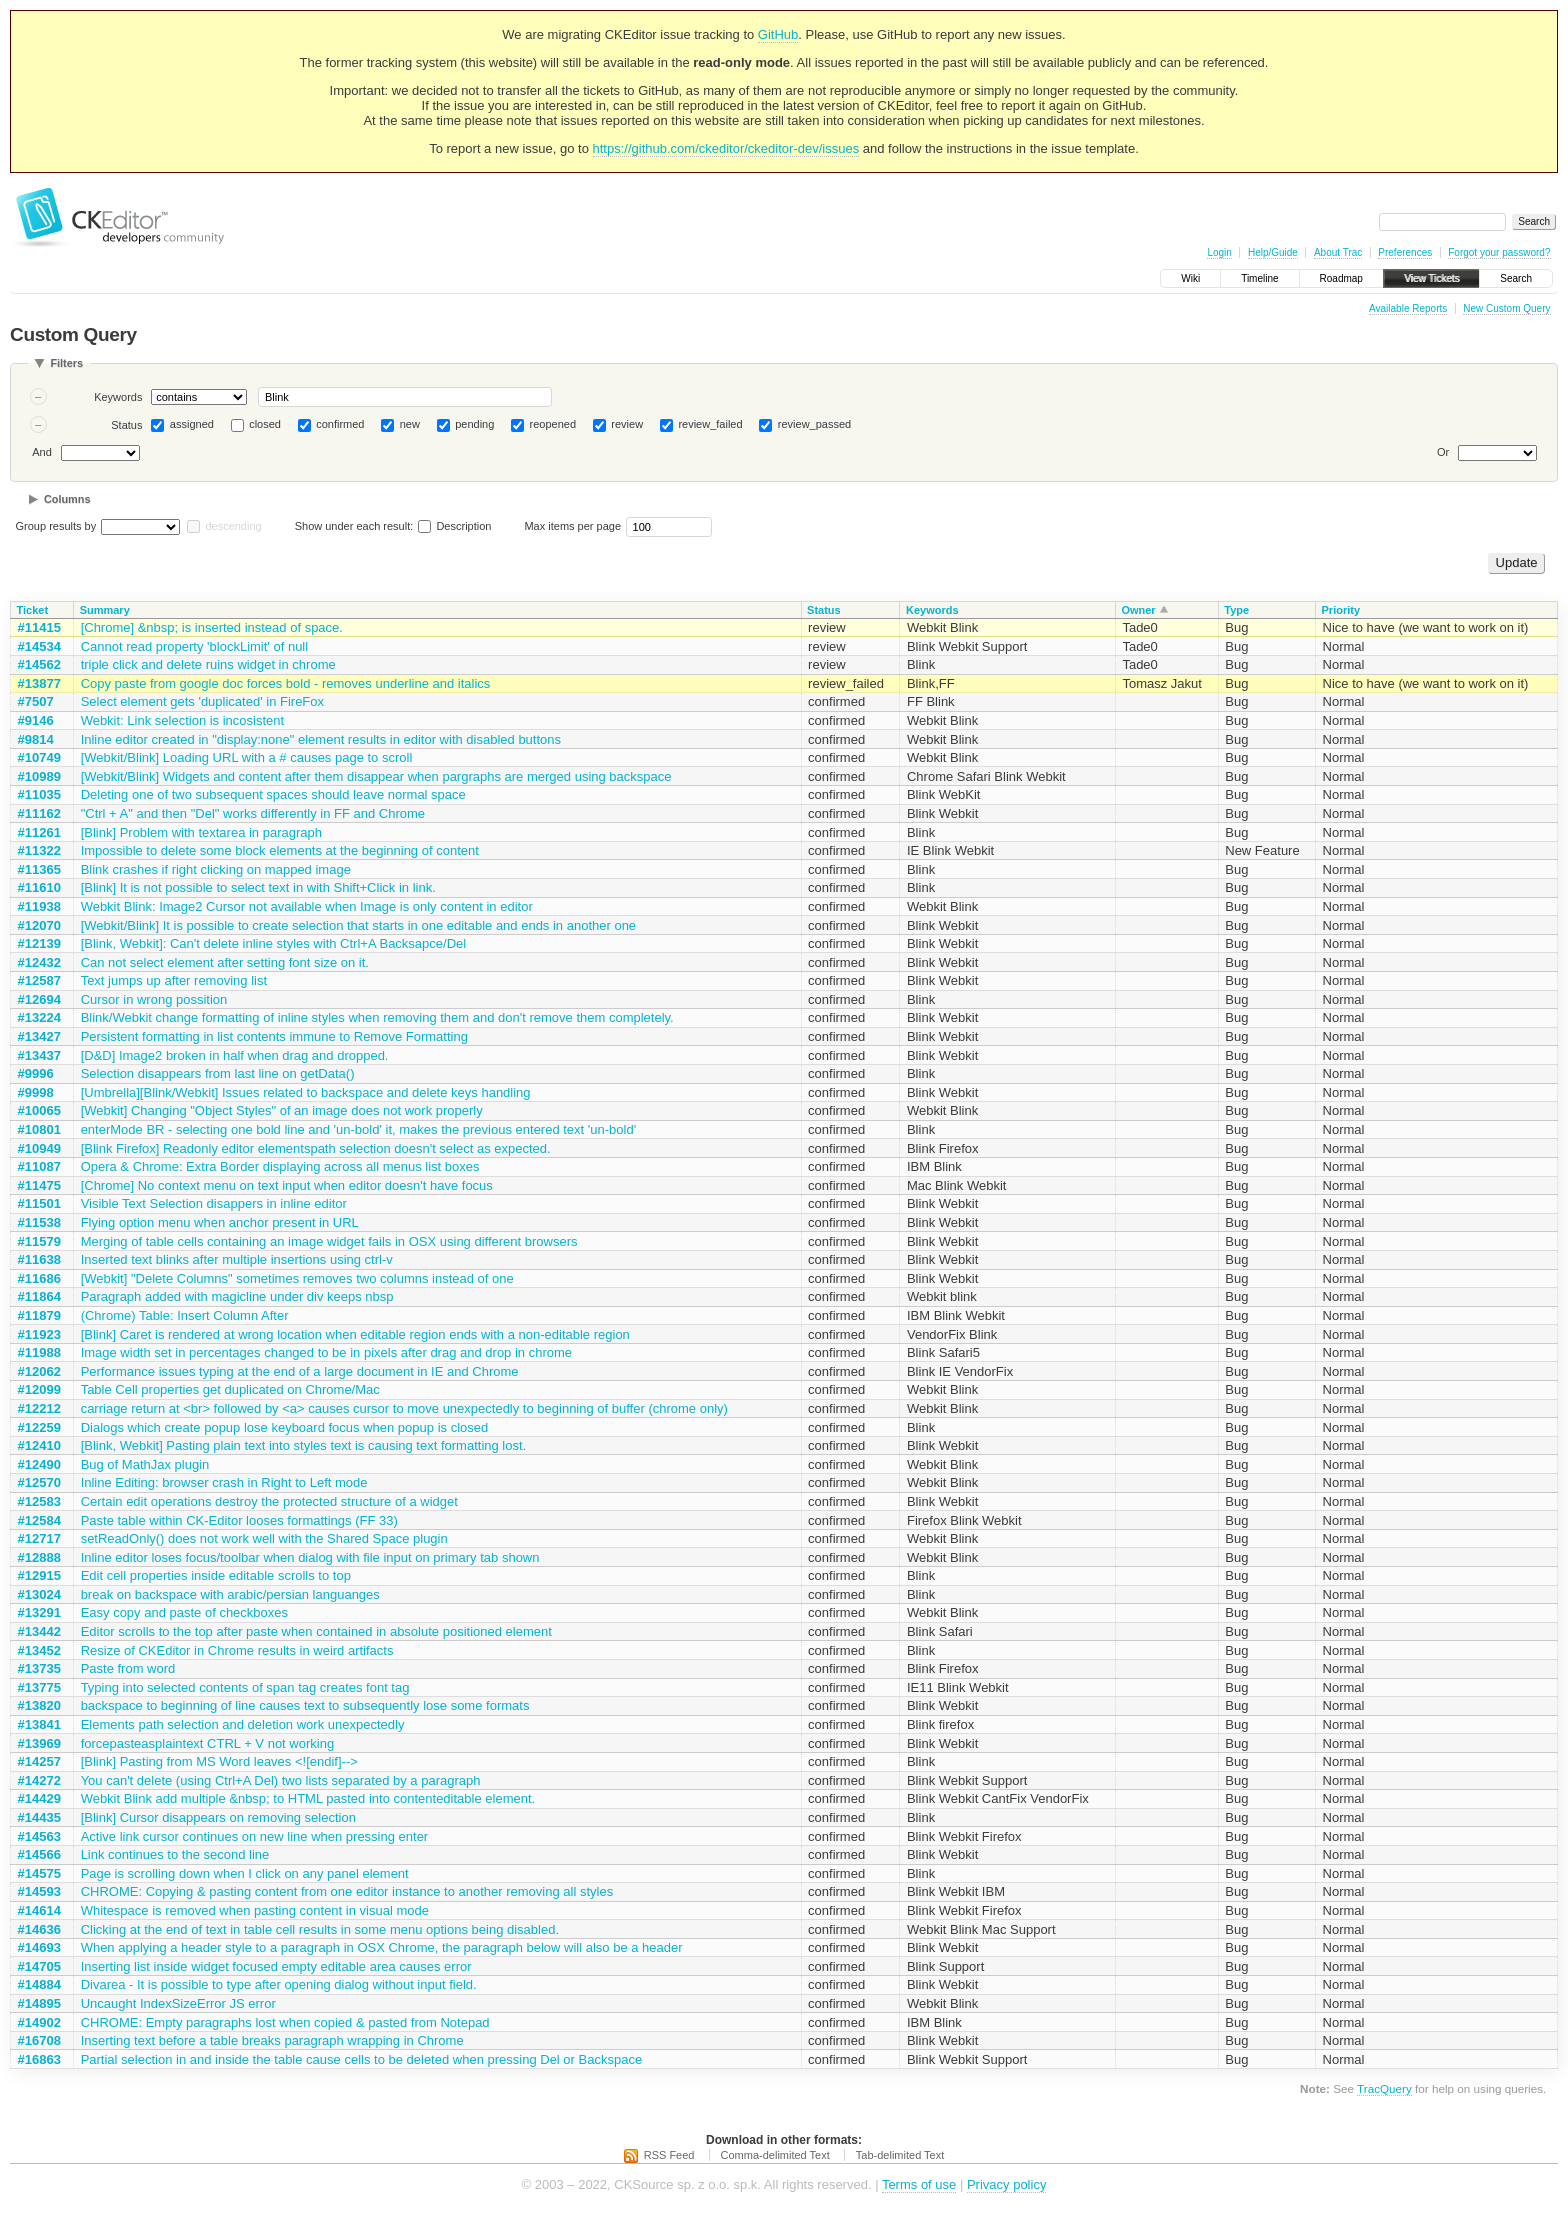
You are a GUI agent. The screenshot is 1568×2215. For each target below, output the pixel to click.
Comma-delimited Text (775, 2155)
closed (265, 424)
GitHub (778, 34)
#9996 (36, 1073)
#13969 (39, 1743)
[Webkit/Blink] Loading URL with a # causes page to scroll (247, 757)
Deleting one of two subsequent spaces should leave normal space (273, 794)
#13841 (39, 1724)
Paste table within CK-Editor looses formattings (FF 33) (239, 1520)
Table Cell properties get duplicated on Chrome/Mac (230, 1389)
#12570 (39, 1482)
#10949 (39, 1148)
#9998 (36, 1092)
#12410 (39, 1445)
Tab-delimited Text (900, 2155)
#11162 (39, 813)
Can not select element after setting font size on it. (225, 962)
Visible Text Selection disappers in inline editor (214, 1203)
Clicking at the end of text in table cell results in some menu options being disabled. (320, 1929)
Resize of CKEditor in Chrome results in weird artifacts (237, 1650)
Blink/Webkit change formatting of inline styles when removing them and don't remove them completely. (377, 1017)
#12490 (39, 1464)
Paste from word (128, 1668)
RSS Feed (669, 2155)
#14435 (39, 1817)
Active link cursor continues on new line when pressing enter (255, 1836)
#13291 (39, 1612)
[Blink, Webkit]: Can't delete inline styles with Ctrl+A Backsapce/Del (274, 943)
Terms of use (919, 2184)
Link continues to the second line (175, 1854)
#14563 (39, 1836)
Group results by (56, 526)
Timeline (1259, 278)
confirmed (340, 424)
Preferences (1405, 252)
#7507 (36, 701)
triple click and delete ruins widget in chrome (208, 664)
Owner (1138, 610)
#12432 (39, 962)
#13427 (39, 1036)
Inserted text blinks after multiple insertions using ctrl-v (237, 1259)
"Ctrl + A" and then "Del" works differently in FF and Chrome (253, 813)
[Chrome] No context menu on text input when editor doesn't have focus (287, 1185)
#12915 (39, 1575)
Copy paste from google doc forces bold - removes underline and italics (286, 683)
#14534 (39, 646)
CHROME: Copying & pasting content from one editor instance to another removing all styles (347, 1891)
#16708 (39, 2040)
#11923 (39, 1334)
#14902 (39, 2022)
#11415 (39, 627)
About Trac (1338, 252)
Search (1516, 278)
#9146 (36, 720)
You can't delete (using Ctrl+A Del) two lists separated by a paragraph (281, 1780)
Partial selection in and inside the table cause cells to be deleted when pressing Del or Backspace (362, 2059)
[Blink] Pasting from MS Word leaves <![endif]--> (219, 1761)
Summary (105, 610)
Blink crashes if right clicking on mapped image (216, 869)
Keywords (118, 397)
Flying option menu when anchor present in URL (220, 1222)
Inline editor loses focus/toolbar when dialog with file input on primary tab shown (310, 1557)
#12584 (39, 1520)
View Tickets (1431, 278)
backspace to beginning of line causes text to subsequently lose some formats (305, 1705)
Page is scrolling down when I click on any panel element (245, 1873)
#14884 (39, 1984)
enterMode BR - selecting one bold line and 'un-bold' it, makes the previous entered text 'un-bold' (359, 1129)
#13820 (39, 1705)
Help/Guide (1273, 252)
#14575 (39, 1873)
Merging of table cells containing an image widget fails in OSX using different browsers (329, 1241)
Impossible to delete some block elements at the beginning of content (280, 850)
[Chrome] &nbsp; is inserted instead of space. (212, 627)
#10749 (39, 757)
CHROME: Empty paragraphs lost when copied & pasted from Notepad (285, 2022)
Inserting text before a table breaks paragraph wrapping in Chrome (272, 2040)
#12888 (39, 1557)
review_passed (814, 424)
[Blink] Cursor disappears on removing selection (218, 1817)
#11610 (39, 887)
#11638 (39, 1259)
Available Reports (1408, 308)
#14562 (39, 664)
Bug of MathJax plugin (145, 1464)
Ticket (33, 610)
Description (454, 526)
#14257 (39, 1761)
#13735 (39, 1668)
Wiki (1190, 278)
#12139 (39, 943)
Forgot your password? (1499, 252)
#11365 (39, 869)
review (627, 424)
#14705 (39, 1966)
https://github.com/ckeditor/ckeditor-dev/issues (726, 148)
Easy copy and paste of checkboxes (184, 1612)
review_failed (710, 424)
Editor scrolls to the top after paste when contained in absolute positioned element (316, 1631)
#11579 (39, 1241)
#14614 (39, 1910)
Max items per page (572, 526)
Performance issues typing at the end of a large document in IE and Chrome (300, 1371)
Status (126, 425)
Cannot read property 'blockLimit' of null (195, 646)
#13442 (39, 1631)
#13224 (39, 1017)
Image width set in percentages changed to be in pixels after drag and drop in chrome (326, 1352)
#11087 (39, 1166)
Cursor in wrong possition (154, 999)
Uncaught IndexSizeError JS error (178, 2003)
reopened (553, 424)
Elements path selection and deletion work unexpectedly (243, 1724)
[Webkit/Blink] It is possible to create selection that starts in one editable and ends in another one (358, 925)
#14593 (39, 1891)
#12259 (39, 1427)
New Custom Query (1506, 308)
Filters (66, 363)
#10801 (39, 1129)
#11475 (39, 1185)
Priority (1341, 610)
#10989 (39, 776)
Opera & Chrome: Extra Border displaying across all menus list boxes (280, 1166)
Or (1443, 452)
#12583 (39, 1501)
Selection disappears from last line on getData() (218, 1073)
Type (1236, 610)
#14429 (39, 1798)
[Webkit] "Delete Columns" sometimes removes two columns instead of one (297, 1278)
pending (474, 424)
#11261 (39, 832)
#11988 (39, 1352)
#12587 (39, 980)
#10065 (39, 1110)
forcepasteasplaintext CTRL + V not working (208, 1743)
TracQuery (1384, 2088)
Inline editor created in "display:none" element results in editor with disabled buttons (321, 739)
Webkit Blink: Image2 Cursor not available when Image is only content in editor (307, 906)
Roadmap (1341, 278)
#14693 (39, 1947)
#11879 (39, 1315)
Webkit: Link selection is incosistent (183, 720)
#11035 (39, 794)
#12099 (39, 1389)
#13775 (39, 1687)
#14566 (39, 1854)
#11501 (39, 1203)
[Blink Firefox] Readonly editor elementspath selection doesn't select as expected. (316, 1148)
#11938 (39, 906)
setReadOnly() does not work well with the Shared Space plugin (264, 1538)
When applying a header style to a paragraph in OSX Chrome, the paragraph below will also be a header (382, 1947)
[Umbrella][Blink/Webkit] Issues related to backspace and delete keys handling (306, 1092)
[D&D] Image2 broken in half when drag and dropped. (235, 1055)
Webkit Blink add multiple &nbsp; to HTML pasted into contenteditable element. (308, 1798)
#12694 (39, 999)
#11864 (39, 1296)
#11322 (39, 850)
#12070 (39, 925)
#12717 (39, 1538)
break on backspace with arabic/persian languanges (230, 1594)
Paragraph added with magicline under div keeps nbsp (237, 1296)
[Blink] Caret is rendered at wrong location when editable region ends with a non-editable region (355, 1334)
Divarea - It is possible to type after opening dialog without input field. (279, 1984)
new (410, 424)
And (42, 452)
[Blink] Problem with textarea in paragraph (201, 832)
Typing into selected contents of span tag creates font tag (245, 1687)
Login (1219, 252)
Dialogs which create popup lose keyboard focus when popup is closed (285, 1427)
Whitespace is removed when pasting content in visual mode (255, 1910)
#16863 (39, 2059)
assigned (192, 424)
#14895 (39, 2003)
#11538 (39, 1222)
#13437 (39, 1055)
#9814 (36, 739)
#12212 (39, 1408)
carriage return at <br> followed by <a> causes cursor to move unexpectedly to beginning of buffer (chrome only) (404, 1408)
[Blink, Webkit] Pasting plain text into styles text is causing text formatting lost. (304, 1445)
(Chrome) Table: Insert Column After (185, 1315)
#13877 (39, 683)
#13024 (39, 1594)
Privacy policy (1006, 2184)
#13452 (39, 1650)
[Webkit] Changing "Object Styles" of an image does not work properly (282, 1110)
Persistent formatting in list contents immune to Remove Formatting (274, 1036)
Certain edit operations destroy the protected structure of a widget (269, 1501)
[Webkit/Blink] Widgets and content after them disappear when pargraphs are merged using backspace (376, 776)
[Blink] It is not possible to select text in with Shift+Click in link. (258, 887)
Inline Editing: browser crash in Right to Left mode (224, 1482)
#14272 (39, 1780)
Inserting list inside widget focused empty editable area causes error (276, 1966)
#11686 (39, 1278)
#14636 (39, 1929)
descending (233, 526)
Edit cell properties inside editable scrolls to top (216, 1575)
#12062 (39, 1371)
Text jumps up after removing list (174, 980)
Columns (67, 499)
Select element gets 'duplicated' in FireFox (202, 701)
